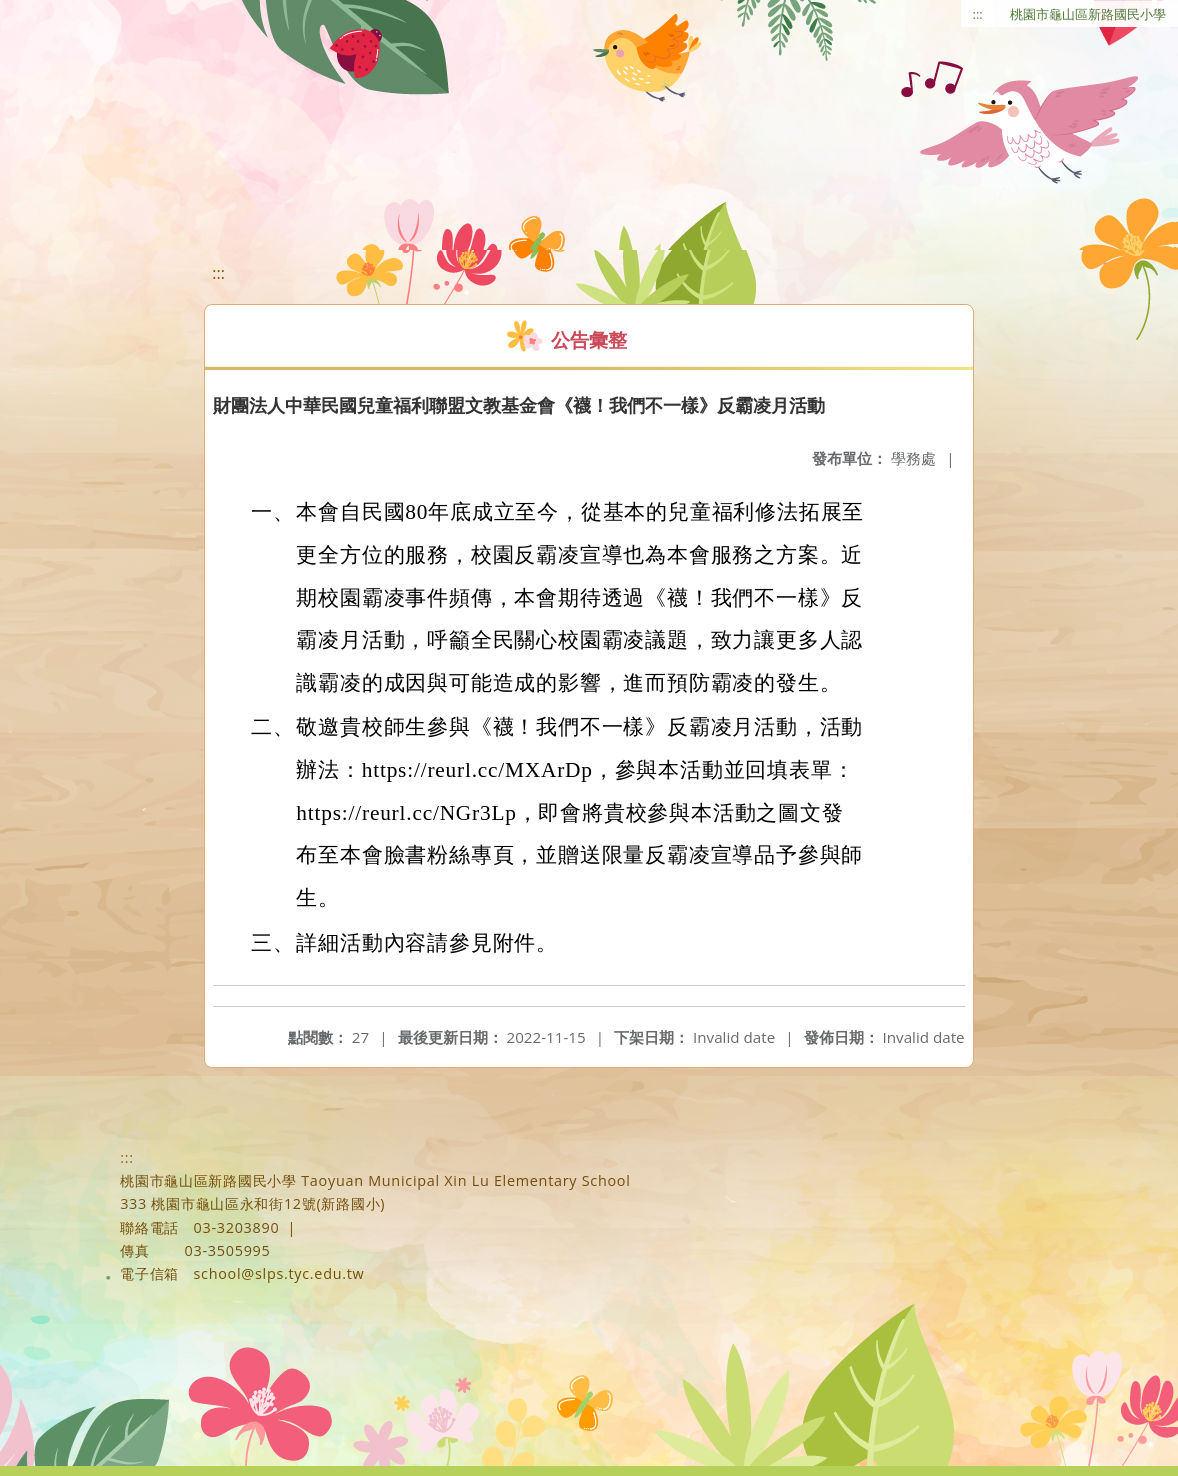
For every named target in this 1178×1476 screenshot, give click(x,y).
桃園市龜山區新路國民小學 (1088, 14)
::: (978, 14)
